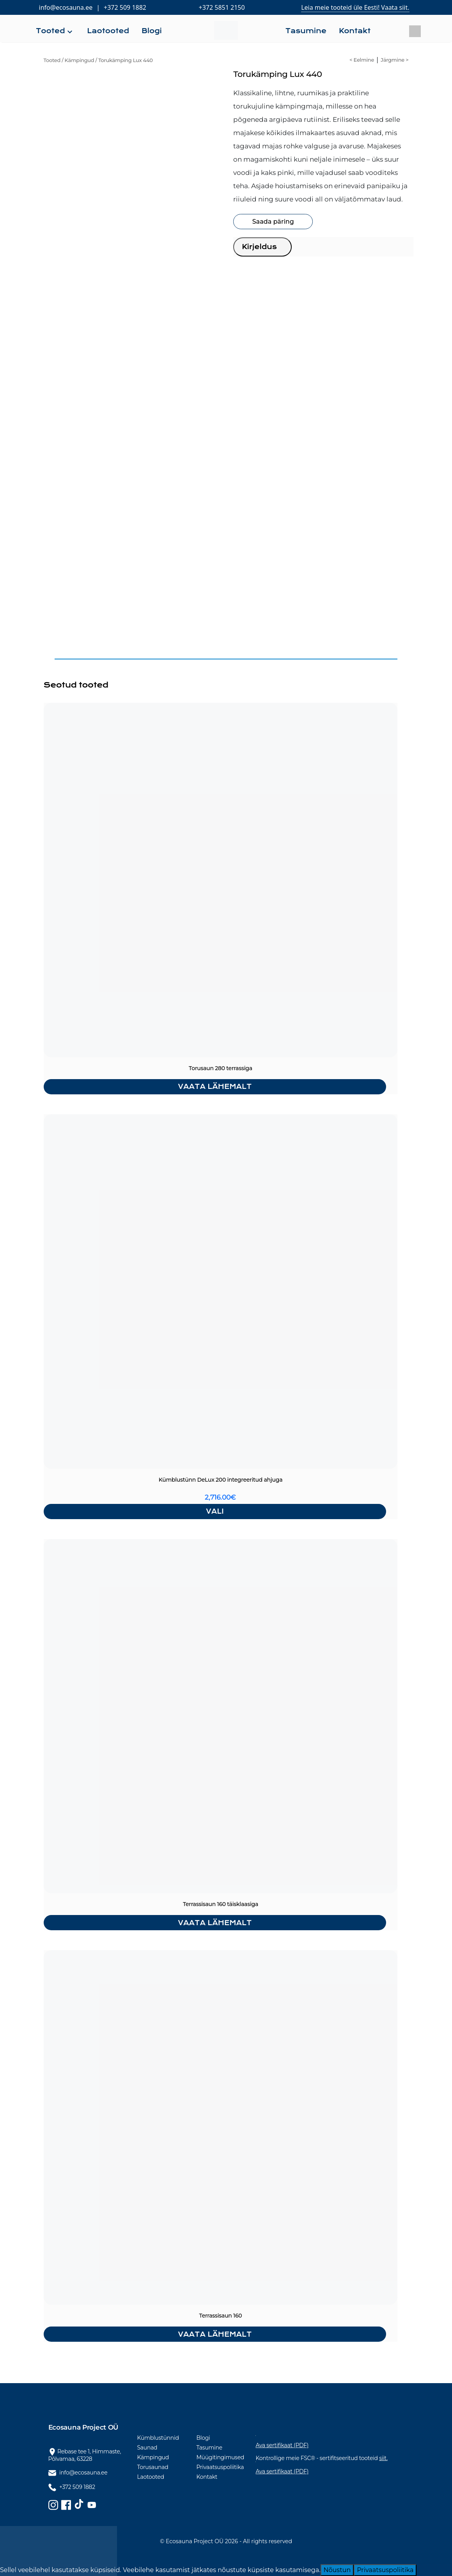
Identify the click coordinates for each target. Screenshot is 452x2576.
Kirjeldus (259, 247)
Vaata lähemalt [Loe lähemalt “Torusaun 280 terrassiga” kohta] (215, 1086)
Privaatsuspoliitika (220, 2467)
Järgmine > (394, 60)
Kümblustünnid (158, 2437)
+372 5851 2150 (222, 7)
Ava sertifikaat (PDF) (281, 2445)
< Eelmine (361, 60)
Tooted (52, 60)
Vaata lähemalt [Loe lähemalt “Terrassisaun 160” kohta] (215, 2334)
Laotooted (150, 2476)
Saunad (147, 2447)
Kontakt (207, 2476)
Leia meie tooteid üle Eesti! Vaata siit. (355, 7)
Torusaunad (152, 2467)
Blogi (203, 2437)
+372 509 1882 (125, 7)
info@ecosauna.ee (66, 7)
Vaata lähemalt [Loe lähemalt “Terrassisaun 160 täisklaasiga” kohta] (215, 1923)
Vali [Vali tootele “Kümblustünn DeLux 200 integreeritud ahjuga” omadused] (214, 1511)
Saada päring (273, 221)
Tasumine (209, 2447)
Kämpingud (79, 60)
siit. (383, 2458)
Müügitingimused (221, 2457)
